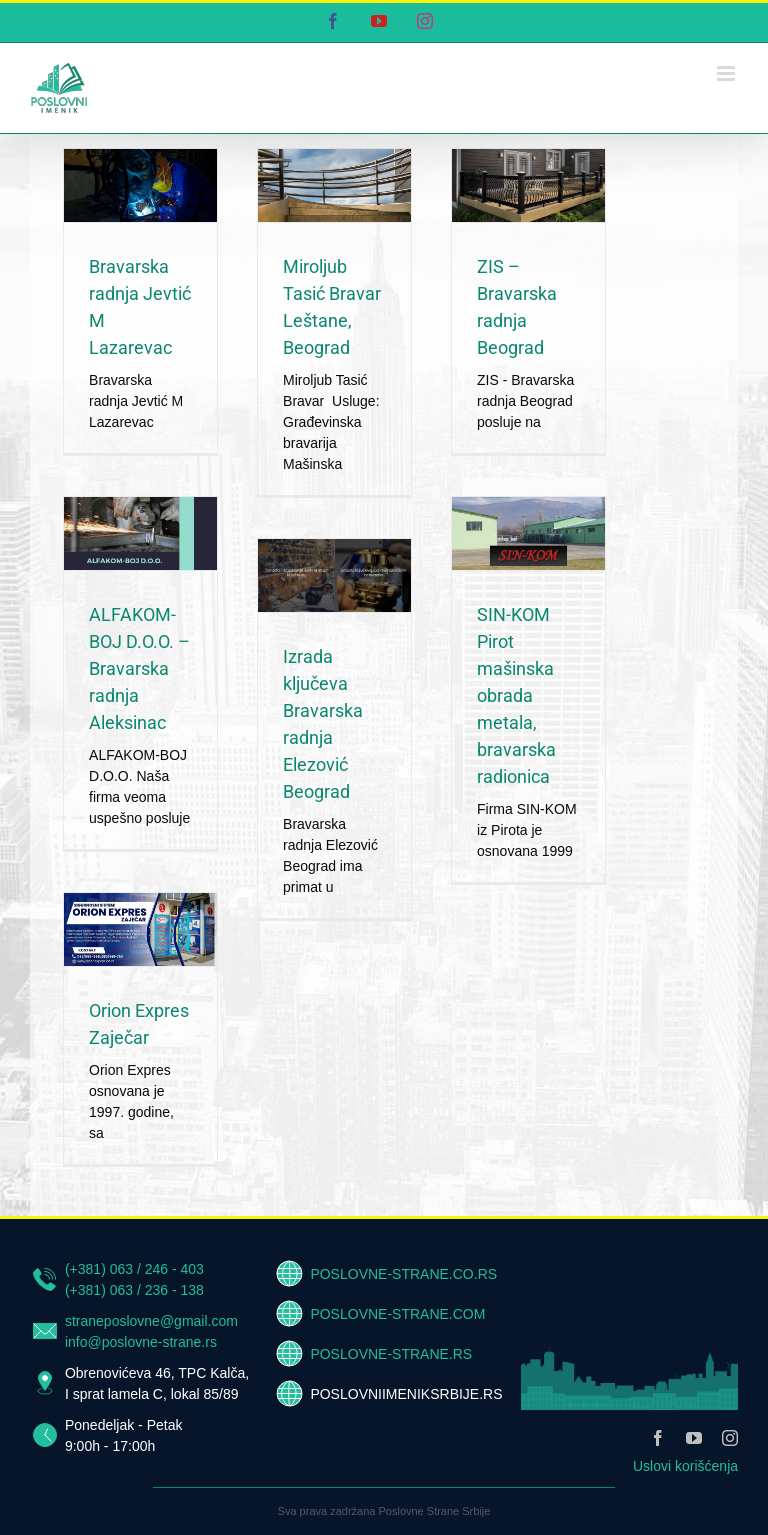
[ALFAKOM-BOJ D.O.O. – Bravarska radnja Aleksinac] (140, 533)
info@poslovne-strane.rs (141, 1342)
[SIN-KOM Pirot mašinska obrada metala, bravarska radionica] (528, 533)
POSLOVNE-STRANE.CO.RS (403, 1274)
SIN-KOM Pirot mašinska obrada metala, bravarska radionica (516, 695)
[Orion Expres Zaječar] (140, 929)
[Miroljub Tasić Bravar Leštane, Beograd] (334, 185)
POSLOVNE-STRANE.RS (391, 1354)
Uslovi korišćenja (685, 1466)
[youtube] (694, 1438)
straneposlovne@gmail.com (151, 1321)
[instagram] (730, 1438)
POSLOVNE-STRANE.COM (397, 1314)
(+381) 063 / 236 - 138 (134, 1290)
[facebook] (658, 1438)
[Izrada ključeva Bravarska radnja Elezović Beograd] (334, 575)
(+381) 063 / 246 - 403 (134, 1269)
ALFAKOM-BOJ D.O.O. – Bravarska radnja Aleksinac (139, 668)
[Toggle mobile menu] (727, 73)
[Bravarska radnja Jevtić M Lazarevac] (140, 185)
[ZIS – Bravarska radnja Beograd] (528, 185)
